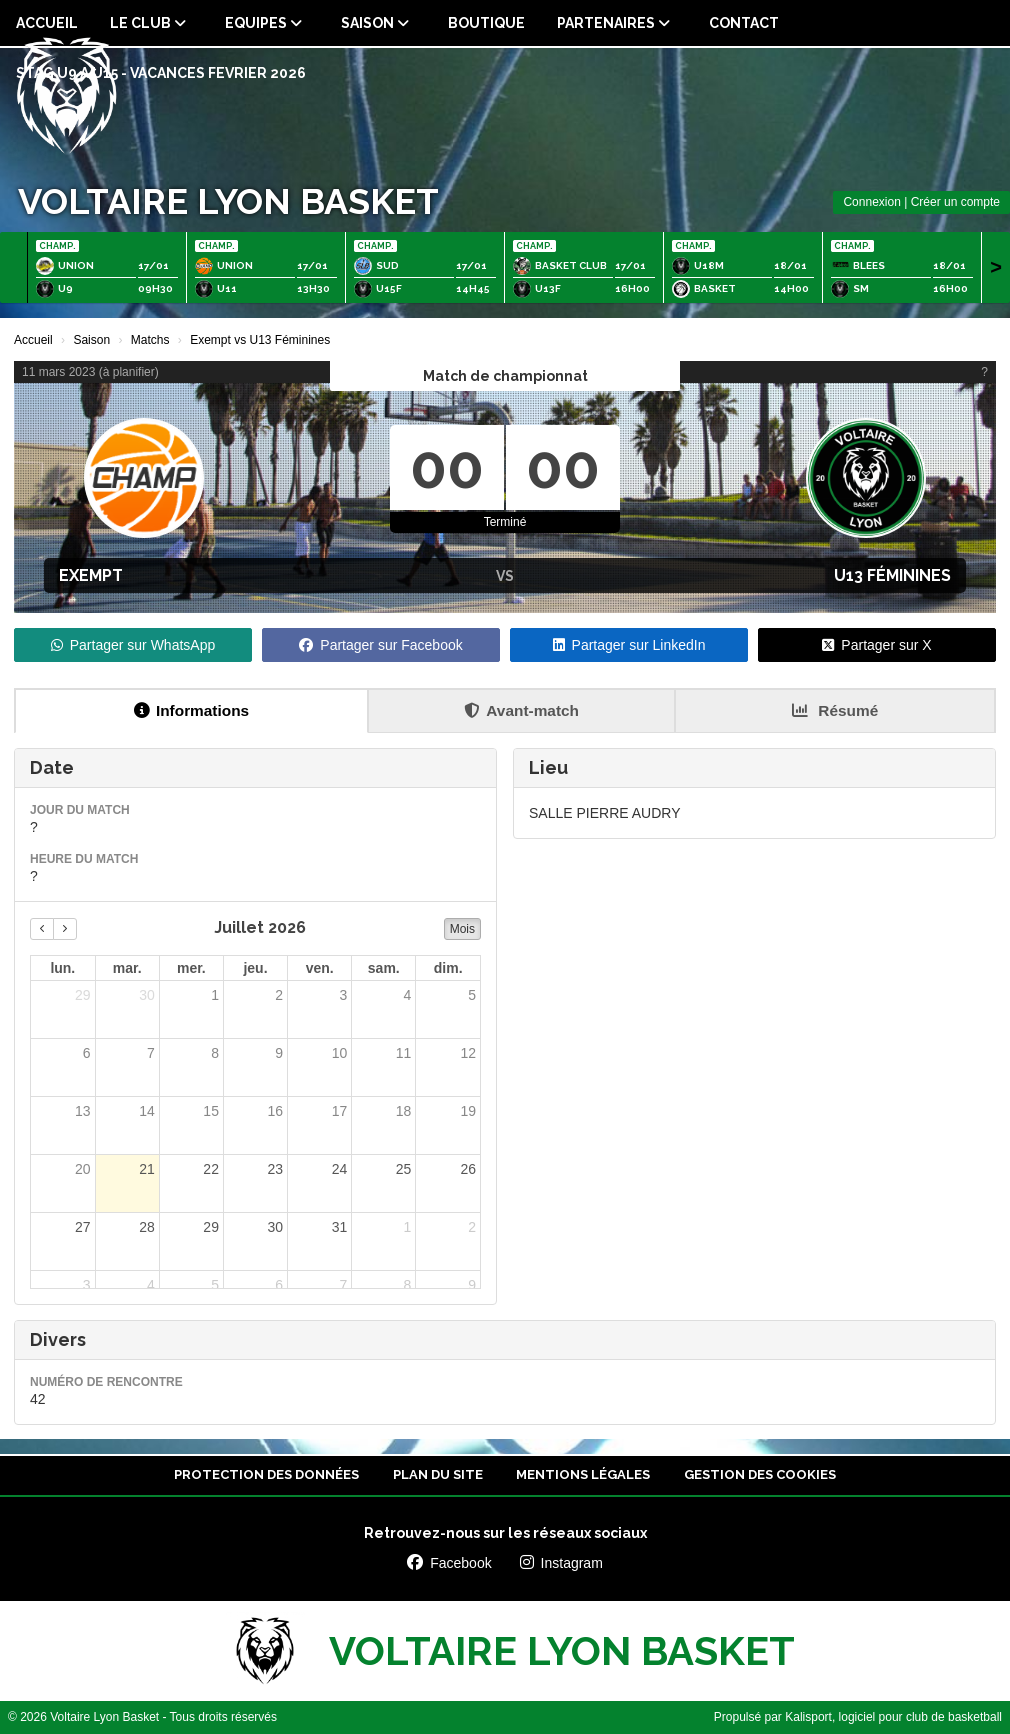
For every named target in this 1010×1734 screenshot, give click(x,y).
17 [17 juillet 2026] (340, 1111)
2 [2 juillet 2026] (279, 995)
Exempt (91, 575)
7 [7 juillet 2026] (151, 1053)
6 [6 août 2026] (279, 1285)
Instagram (561, 1563)
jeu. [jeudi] (255, 968)
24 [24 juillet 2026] (340, 1169)
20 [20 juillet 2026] (83, 1169)
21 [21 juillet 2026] (147, 1169)
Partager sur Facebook (380, 645)
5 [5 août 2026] (215, 1285)
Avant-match (521, 710)
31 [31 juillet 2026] (340, 1227)
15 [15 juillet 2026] (211, 1111)
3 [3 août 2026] (87, 1285)
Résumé (835, 710)
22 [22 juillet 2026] (211, 1169)
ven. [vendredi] (320, 968)
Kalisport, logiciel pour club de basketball (893, 1717)
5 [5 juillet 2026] (472, 995)
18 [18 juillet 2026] (404, 1111)
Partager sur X (876, 645)
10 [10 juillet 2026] (340, 1053)
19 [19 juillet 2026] (468, 1111)
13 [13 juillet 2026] (83, 1111)
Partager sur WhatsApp (133, 645)
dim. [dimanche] (448, 968)
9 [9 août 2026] (472, 1285)
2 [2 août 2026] (472, 1227)
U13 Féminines (892, 575)
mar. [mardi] (127, 968)
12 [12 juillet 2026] (468, 1053)
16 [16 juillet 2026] (275, 1111)
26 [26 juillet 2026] (468, 1169)
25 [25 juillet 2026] (404, 1169)
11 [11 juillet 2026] (404, 1053)
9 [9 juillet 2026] (279, 1053)
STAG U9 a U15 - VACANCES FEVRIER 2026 (161, 73)
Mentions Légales (583, 1474)
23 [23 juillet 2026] (275, 1169)
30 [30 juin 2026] (147, 995)
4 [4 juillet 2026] (408, 995)
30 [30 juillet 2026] (275, 1227)
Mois (462, 929)
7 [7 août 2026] (343, 1285)
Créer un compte (955, 202)
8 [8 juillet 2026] (215, 1053)
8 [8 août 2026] (408, 1285)
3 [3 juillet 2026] (343, 995)
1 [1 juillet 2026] (215, 995)
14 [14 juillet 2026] (147, 1111)
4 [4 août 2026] (151, 1285)
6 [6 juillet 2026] (87, 1053)
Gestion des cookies (760, 1474)
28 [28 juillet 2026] (147, 1227)
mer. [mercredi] (191, 968)
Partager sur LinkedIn (629, 645)
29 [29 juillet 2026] (211, 1227)
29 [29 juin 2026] (83, 995)
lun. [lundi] (62, 968)
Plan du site (438, 1474)
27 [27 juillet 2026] (83, 1227)
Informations (191, 710)
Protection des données (266, 1474)
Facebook (449, 1563)
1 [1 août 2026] (408, 1227)
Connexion (871, 202)
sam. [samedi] (384, 968)
